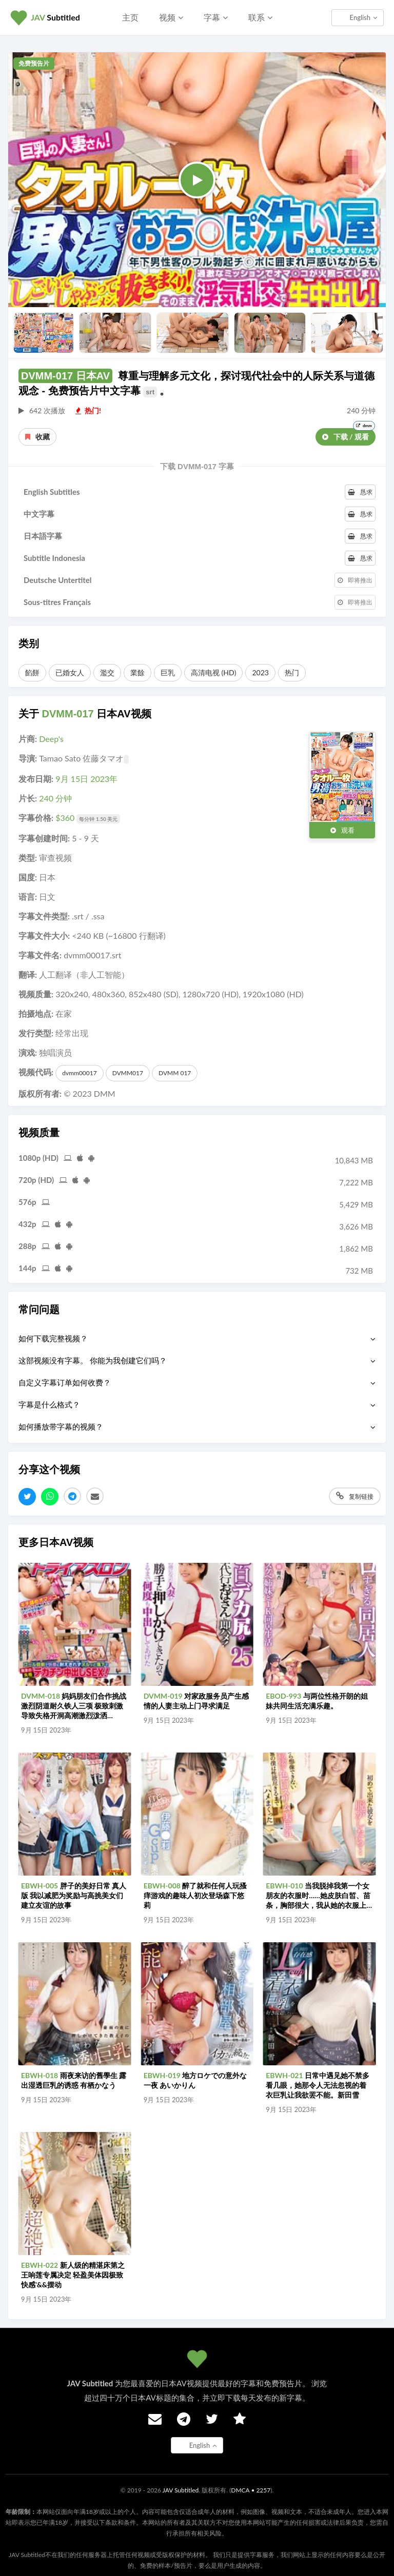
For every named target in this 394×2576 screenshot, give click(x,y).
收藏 (37, 436)
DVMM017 (127, 1073)
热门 (292, 672)
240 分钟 (55, 798)
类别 (28, 643)
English (363, 17)
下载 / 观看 (348, 434)
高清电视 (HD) (213, 672)
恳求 (360, 492)
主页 (130, 17)
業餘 (137, 672)
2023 (260, 672)
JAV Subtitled (181, 2490)
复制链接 (354, 1496)
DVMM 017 (175, 1073)
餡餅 (32, 672)
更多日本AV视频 (55, 1542)
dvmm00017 (79, 1073)
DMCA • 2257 (250, 2490)
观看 (342, 830)
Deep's (51, 738)
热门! (88, 410)
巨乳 (168, 672)
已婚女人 (69, 672)
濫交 (107, 672)
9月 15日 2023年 (86, 778)
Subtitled (55, 17)
